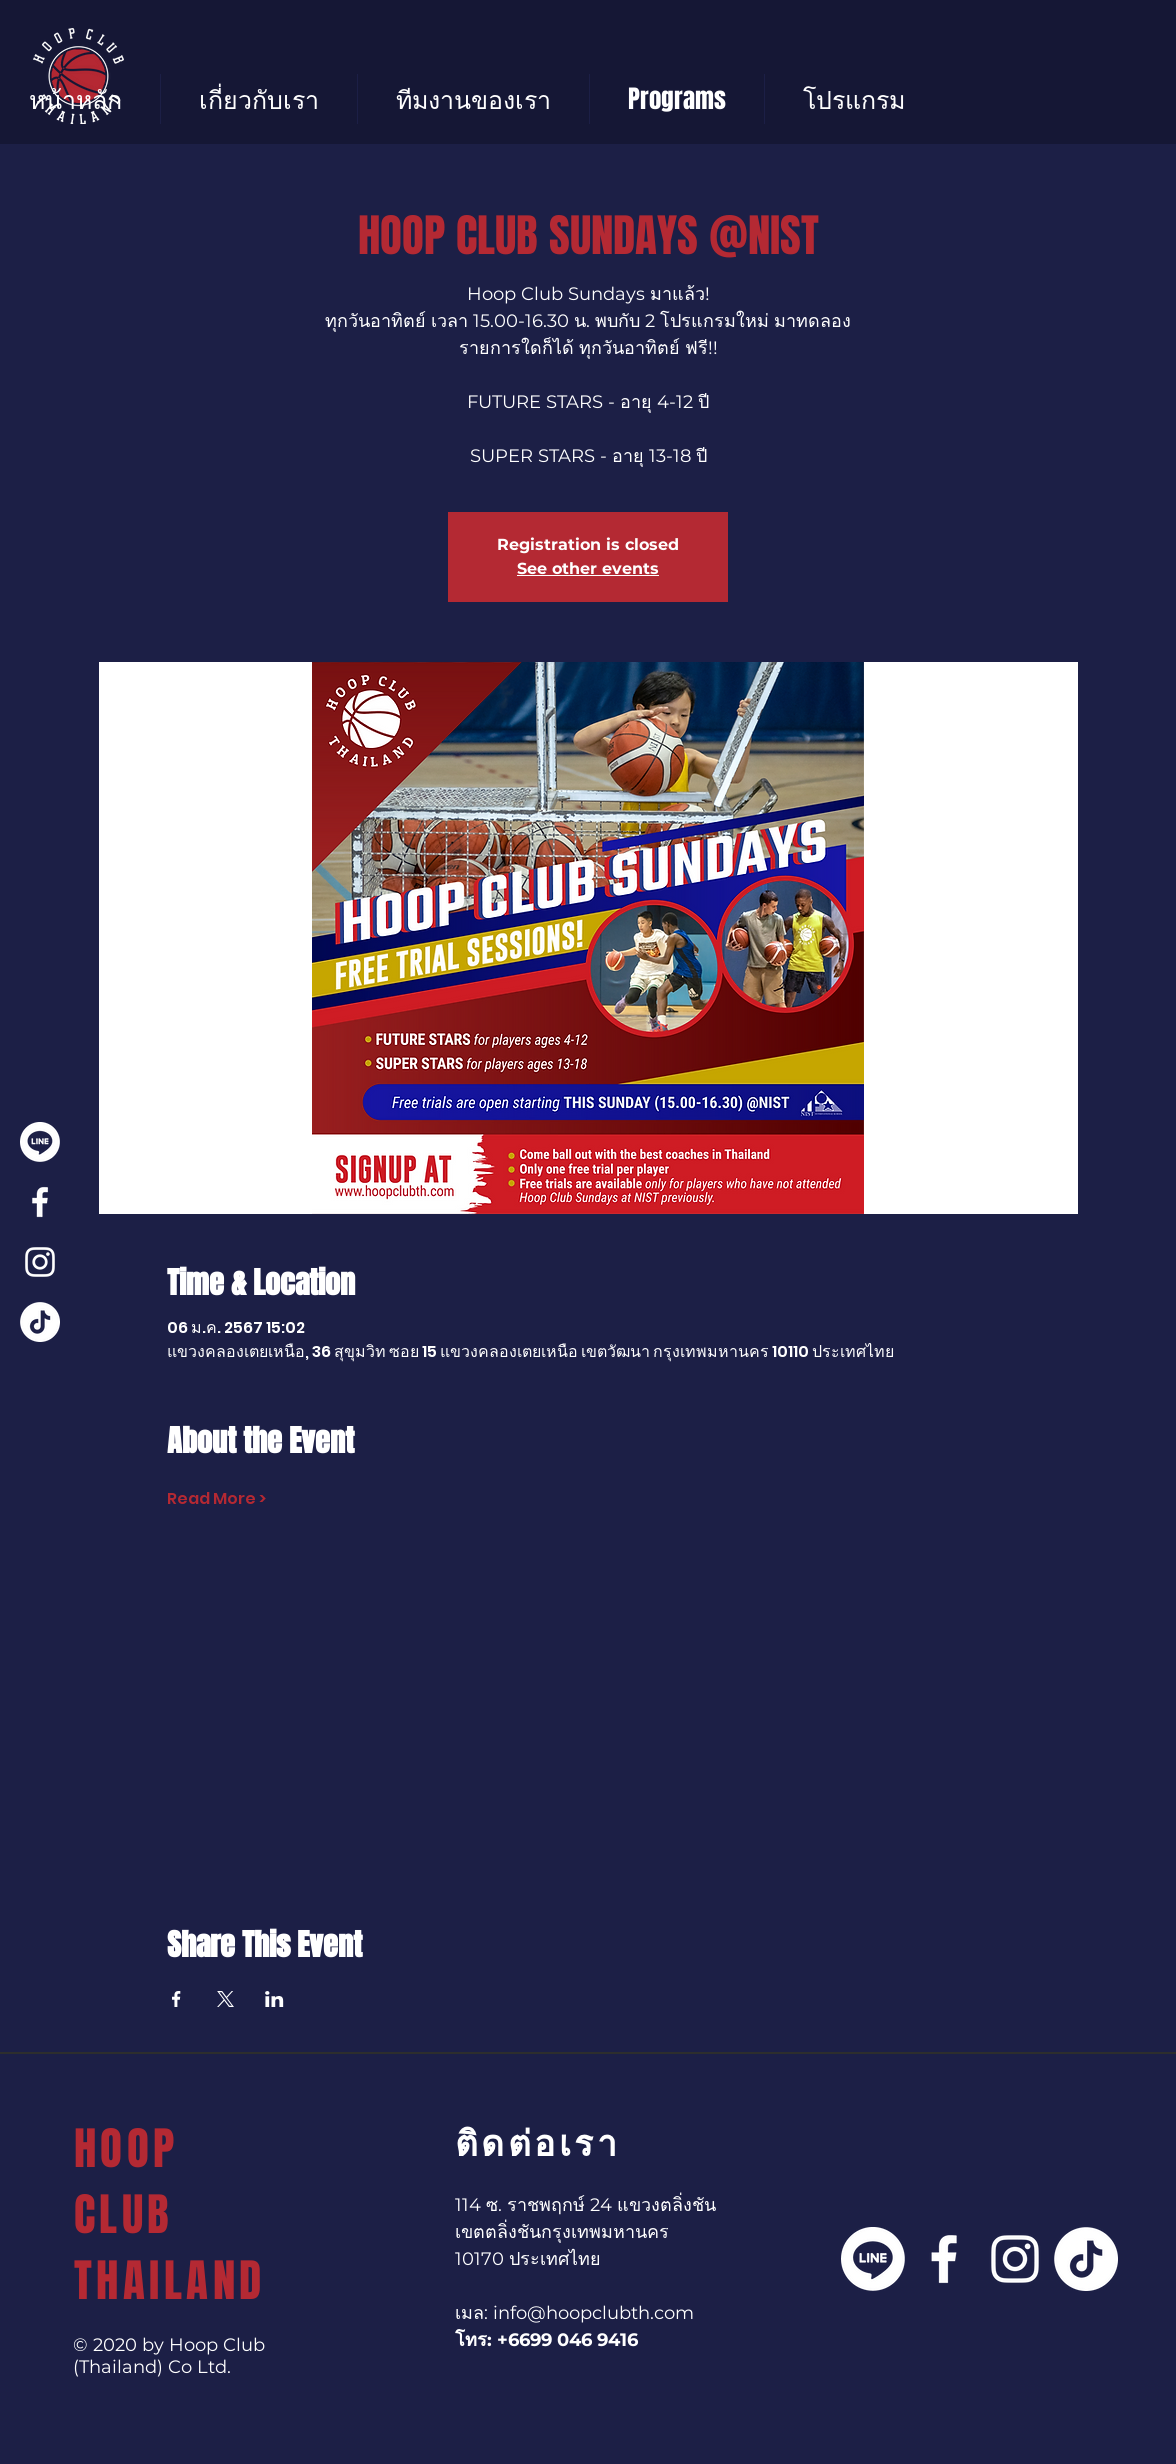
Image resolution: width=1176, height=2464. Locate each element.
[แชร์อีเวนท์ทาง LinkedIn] (274, 1999)
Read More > (216, 1499)
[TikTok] (40, 1322)
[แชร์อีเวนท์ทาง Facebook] (176, 1999)
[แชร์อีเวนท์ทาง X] (225, 1999)
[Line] (40, 1142)
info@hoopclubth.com (593, 2313)
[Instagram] (40, 1262)
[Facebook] (40, 1202)
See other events (588, 568)
